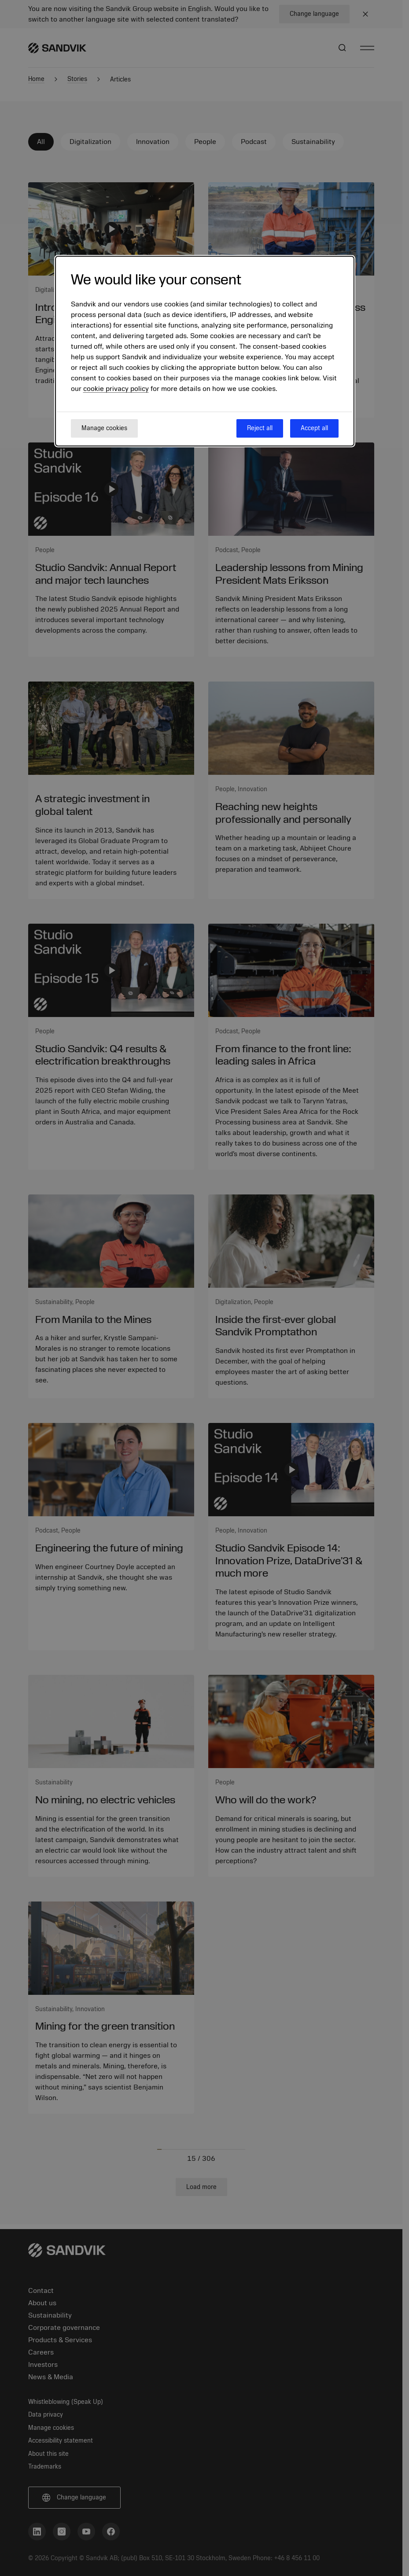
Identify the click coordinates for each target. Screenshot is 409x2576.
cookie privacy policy (116, 388)
